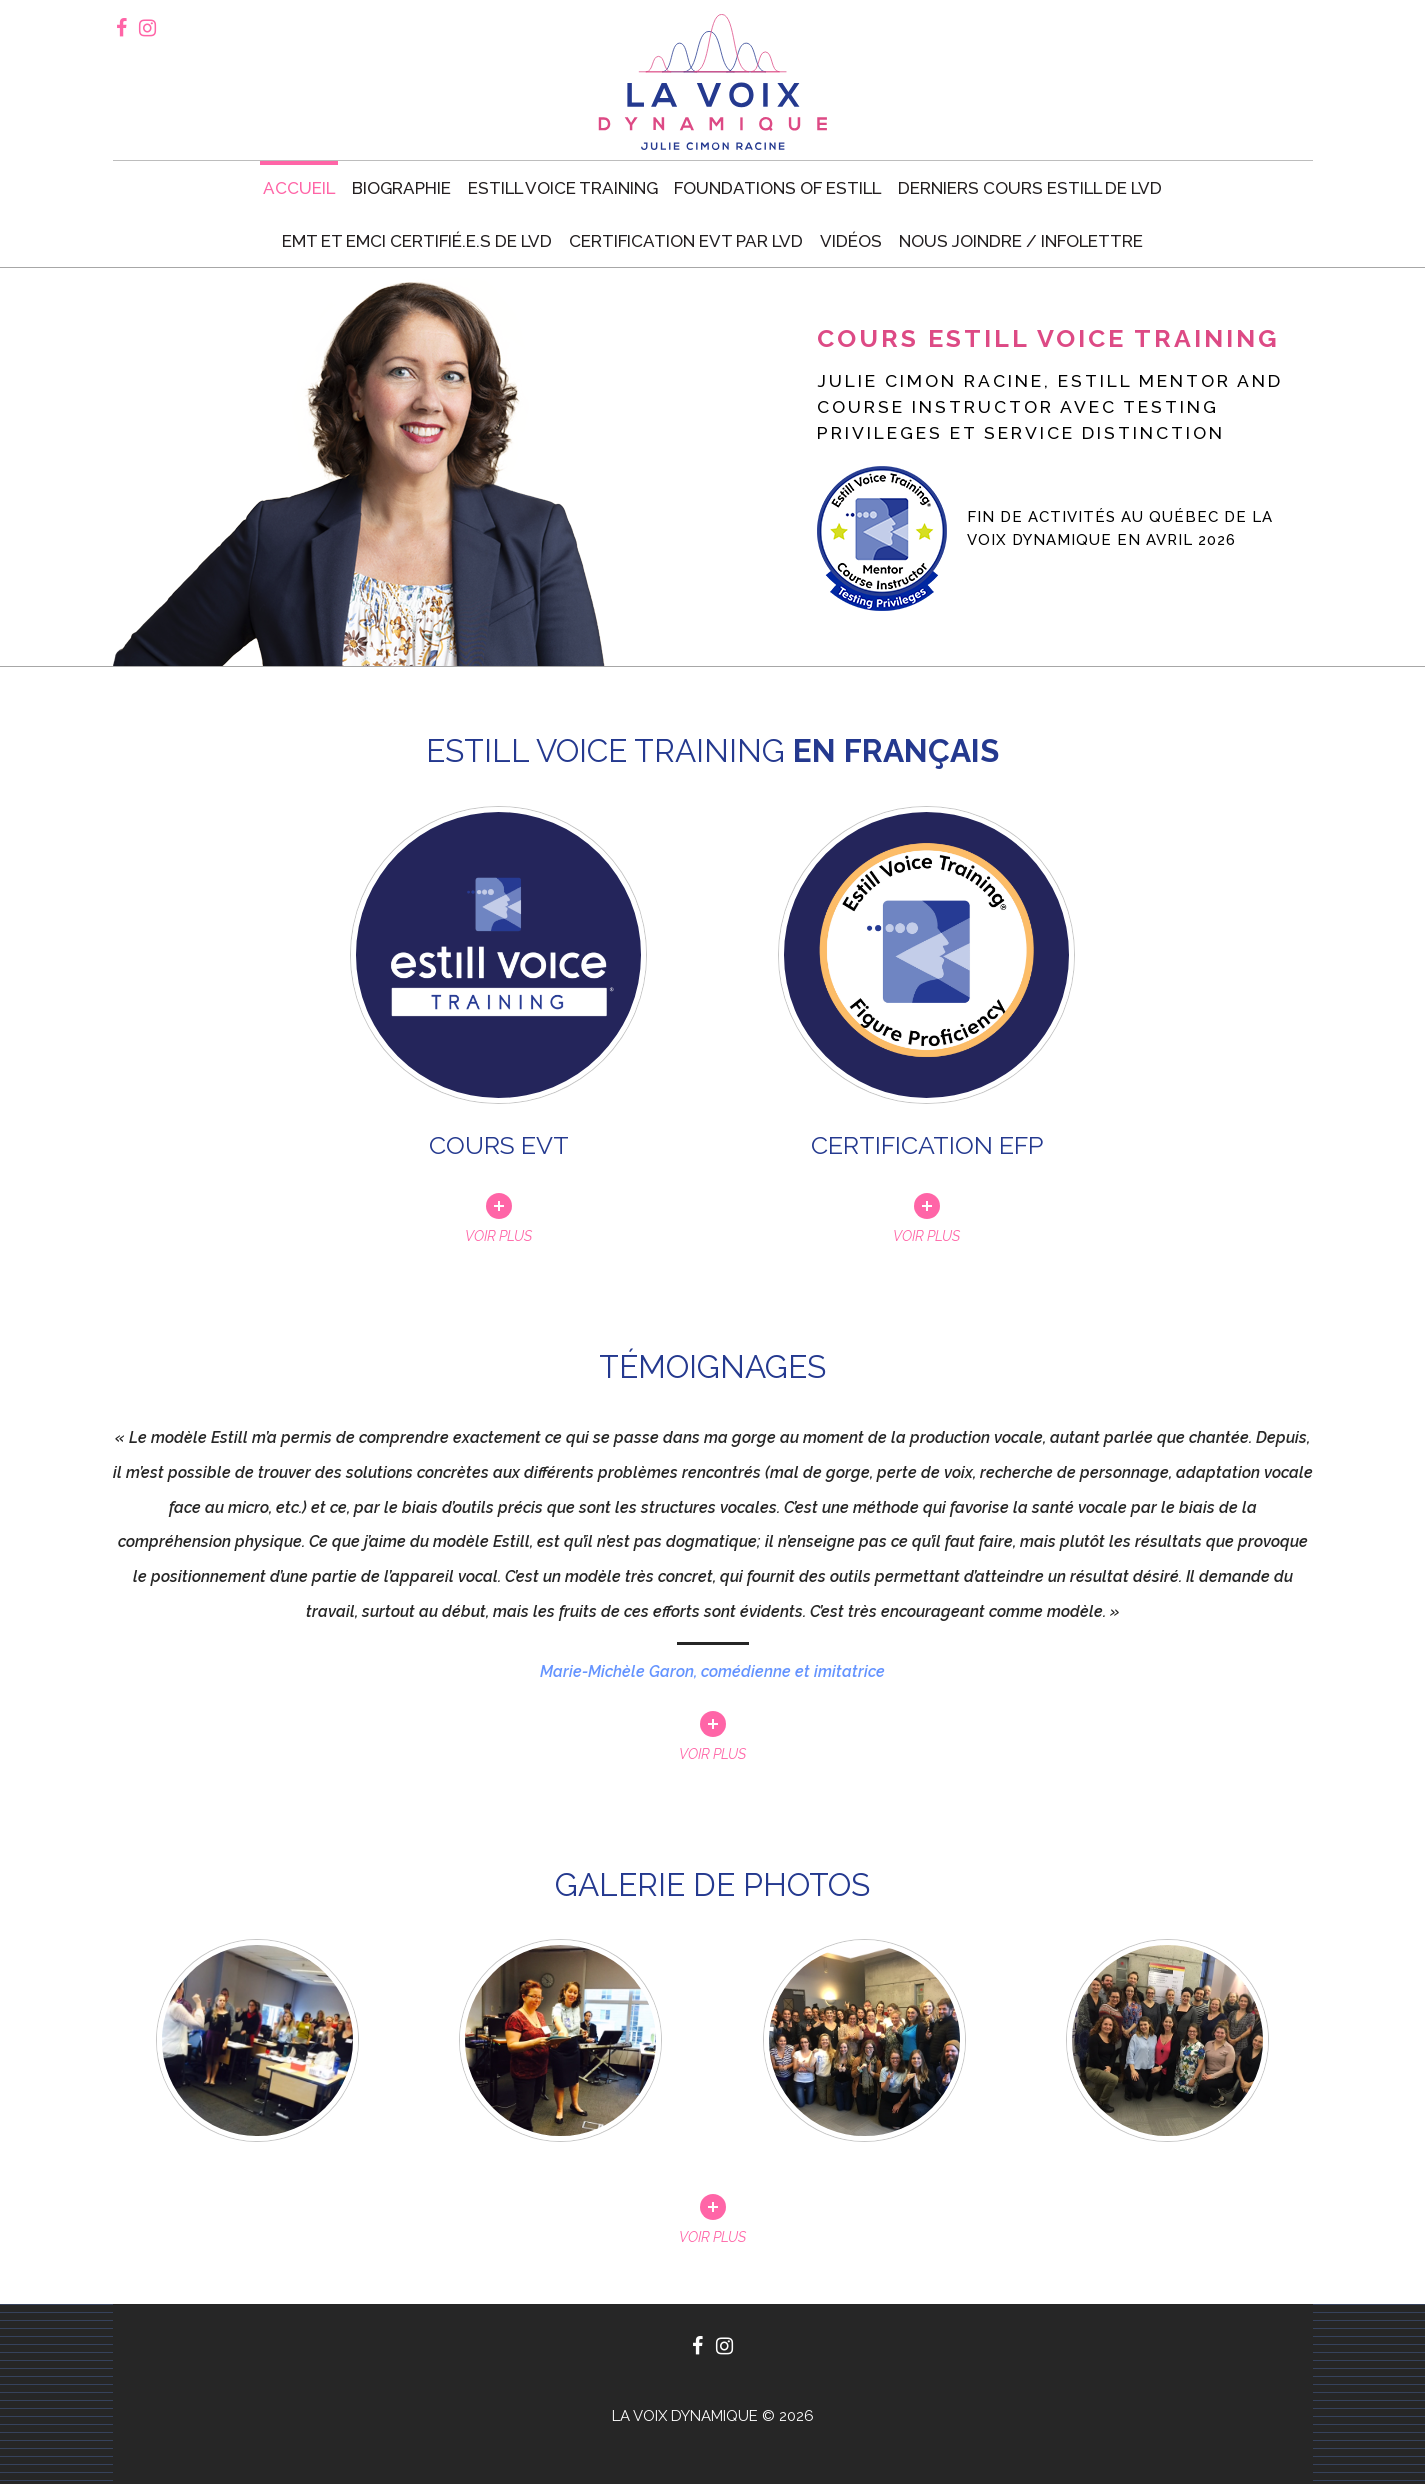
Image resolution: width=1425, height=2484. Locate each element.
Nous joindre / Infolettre (1021, 241)
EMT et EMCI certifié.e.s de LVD (417, 241)
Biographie (401, 188)
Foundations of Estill (777, 188)
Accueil (299, 188)
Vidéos (851, 241)
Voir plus (712, 1753)
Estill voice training (563, 188)
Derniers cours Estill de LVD (1030, 188)
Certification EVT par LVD (686, 241)
